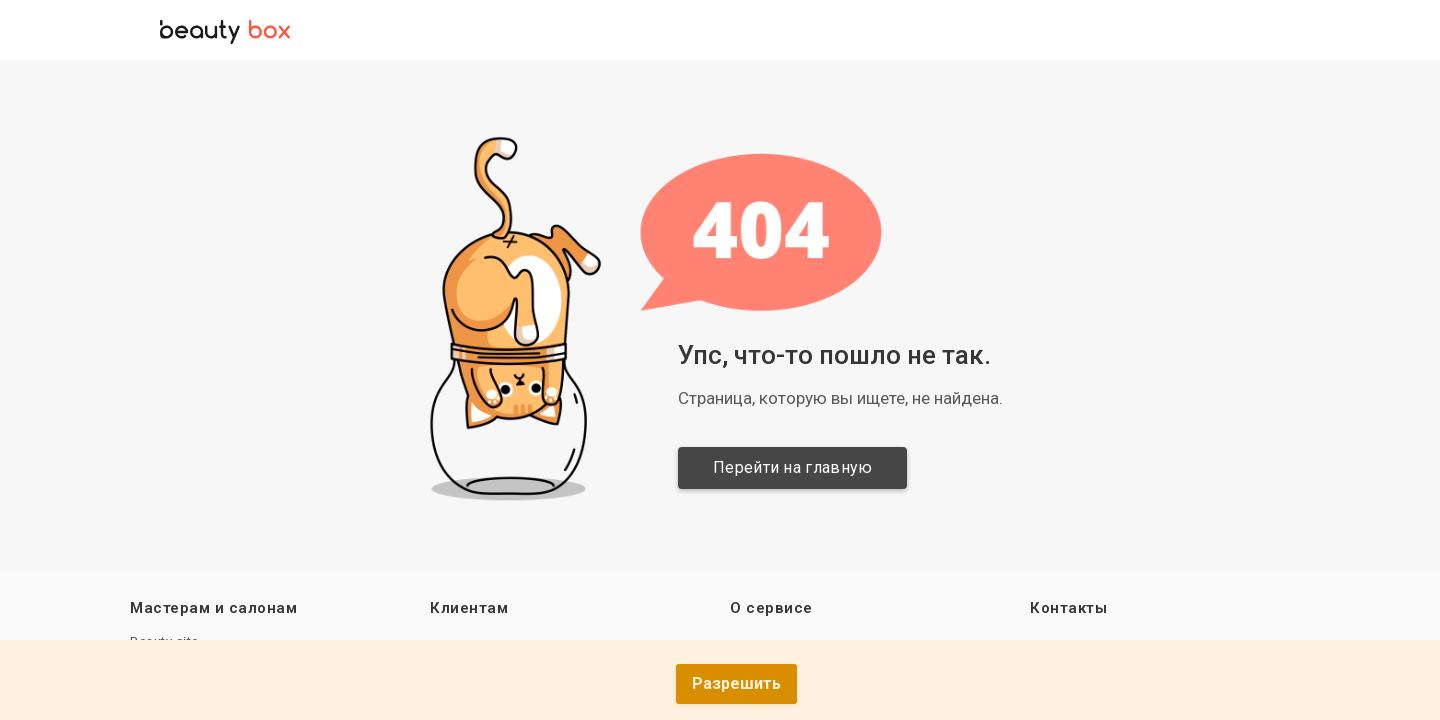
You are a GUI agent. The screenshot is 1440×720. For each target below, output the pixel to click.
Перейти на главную (794, 467)
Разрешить (736, 683)
